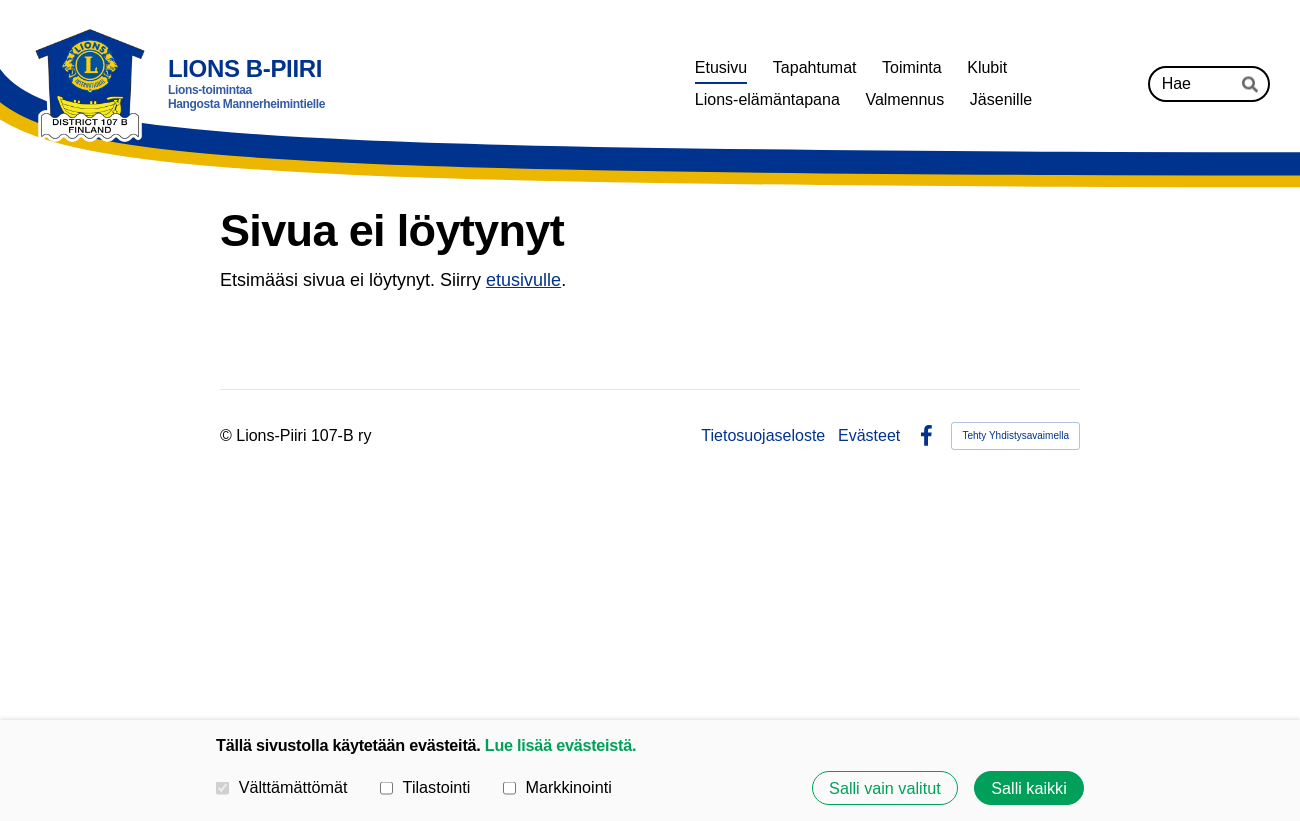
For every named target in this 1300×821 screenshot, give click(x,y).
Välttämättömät (282, 787)
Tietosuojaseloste (763, 436)
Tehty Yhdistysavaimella (1015, 435)
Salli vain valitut (885, 788)
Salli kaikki (1029, 788)
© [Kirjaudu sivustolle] (228, 435)
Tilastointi (425, 787)
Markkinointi (557, 787)
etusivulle (523, 280)
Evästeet (869, 436)
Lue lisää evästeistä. (560, 745)
